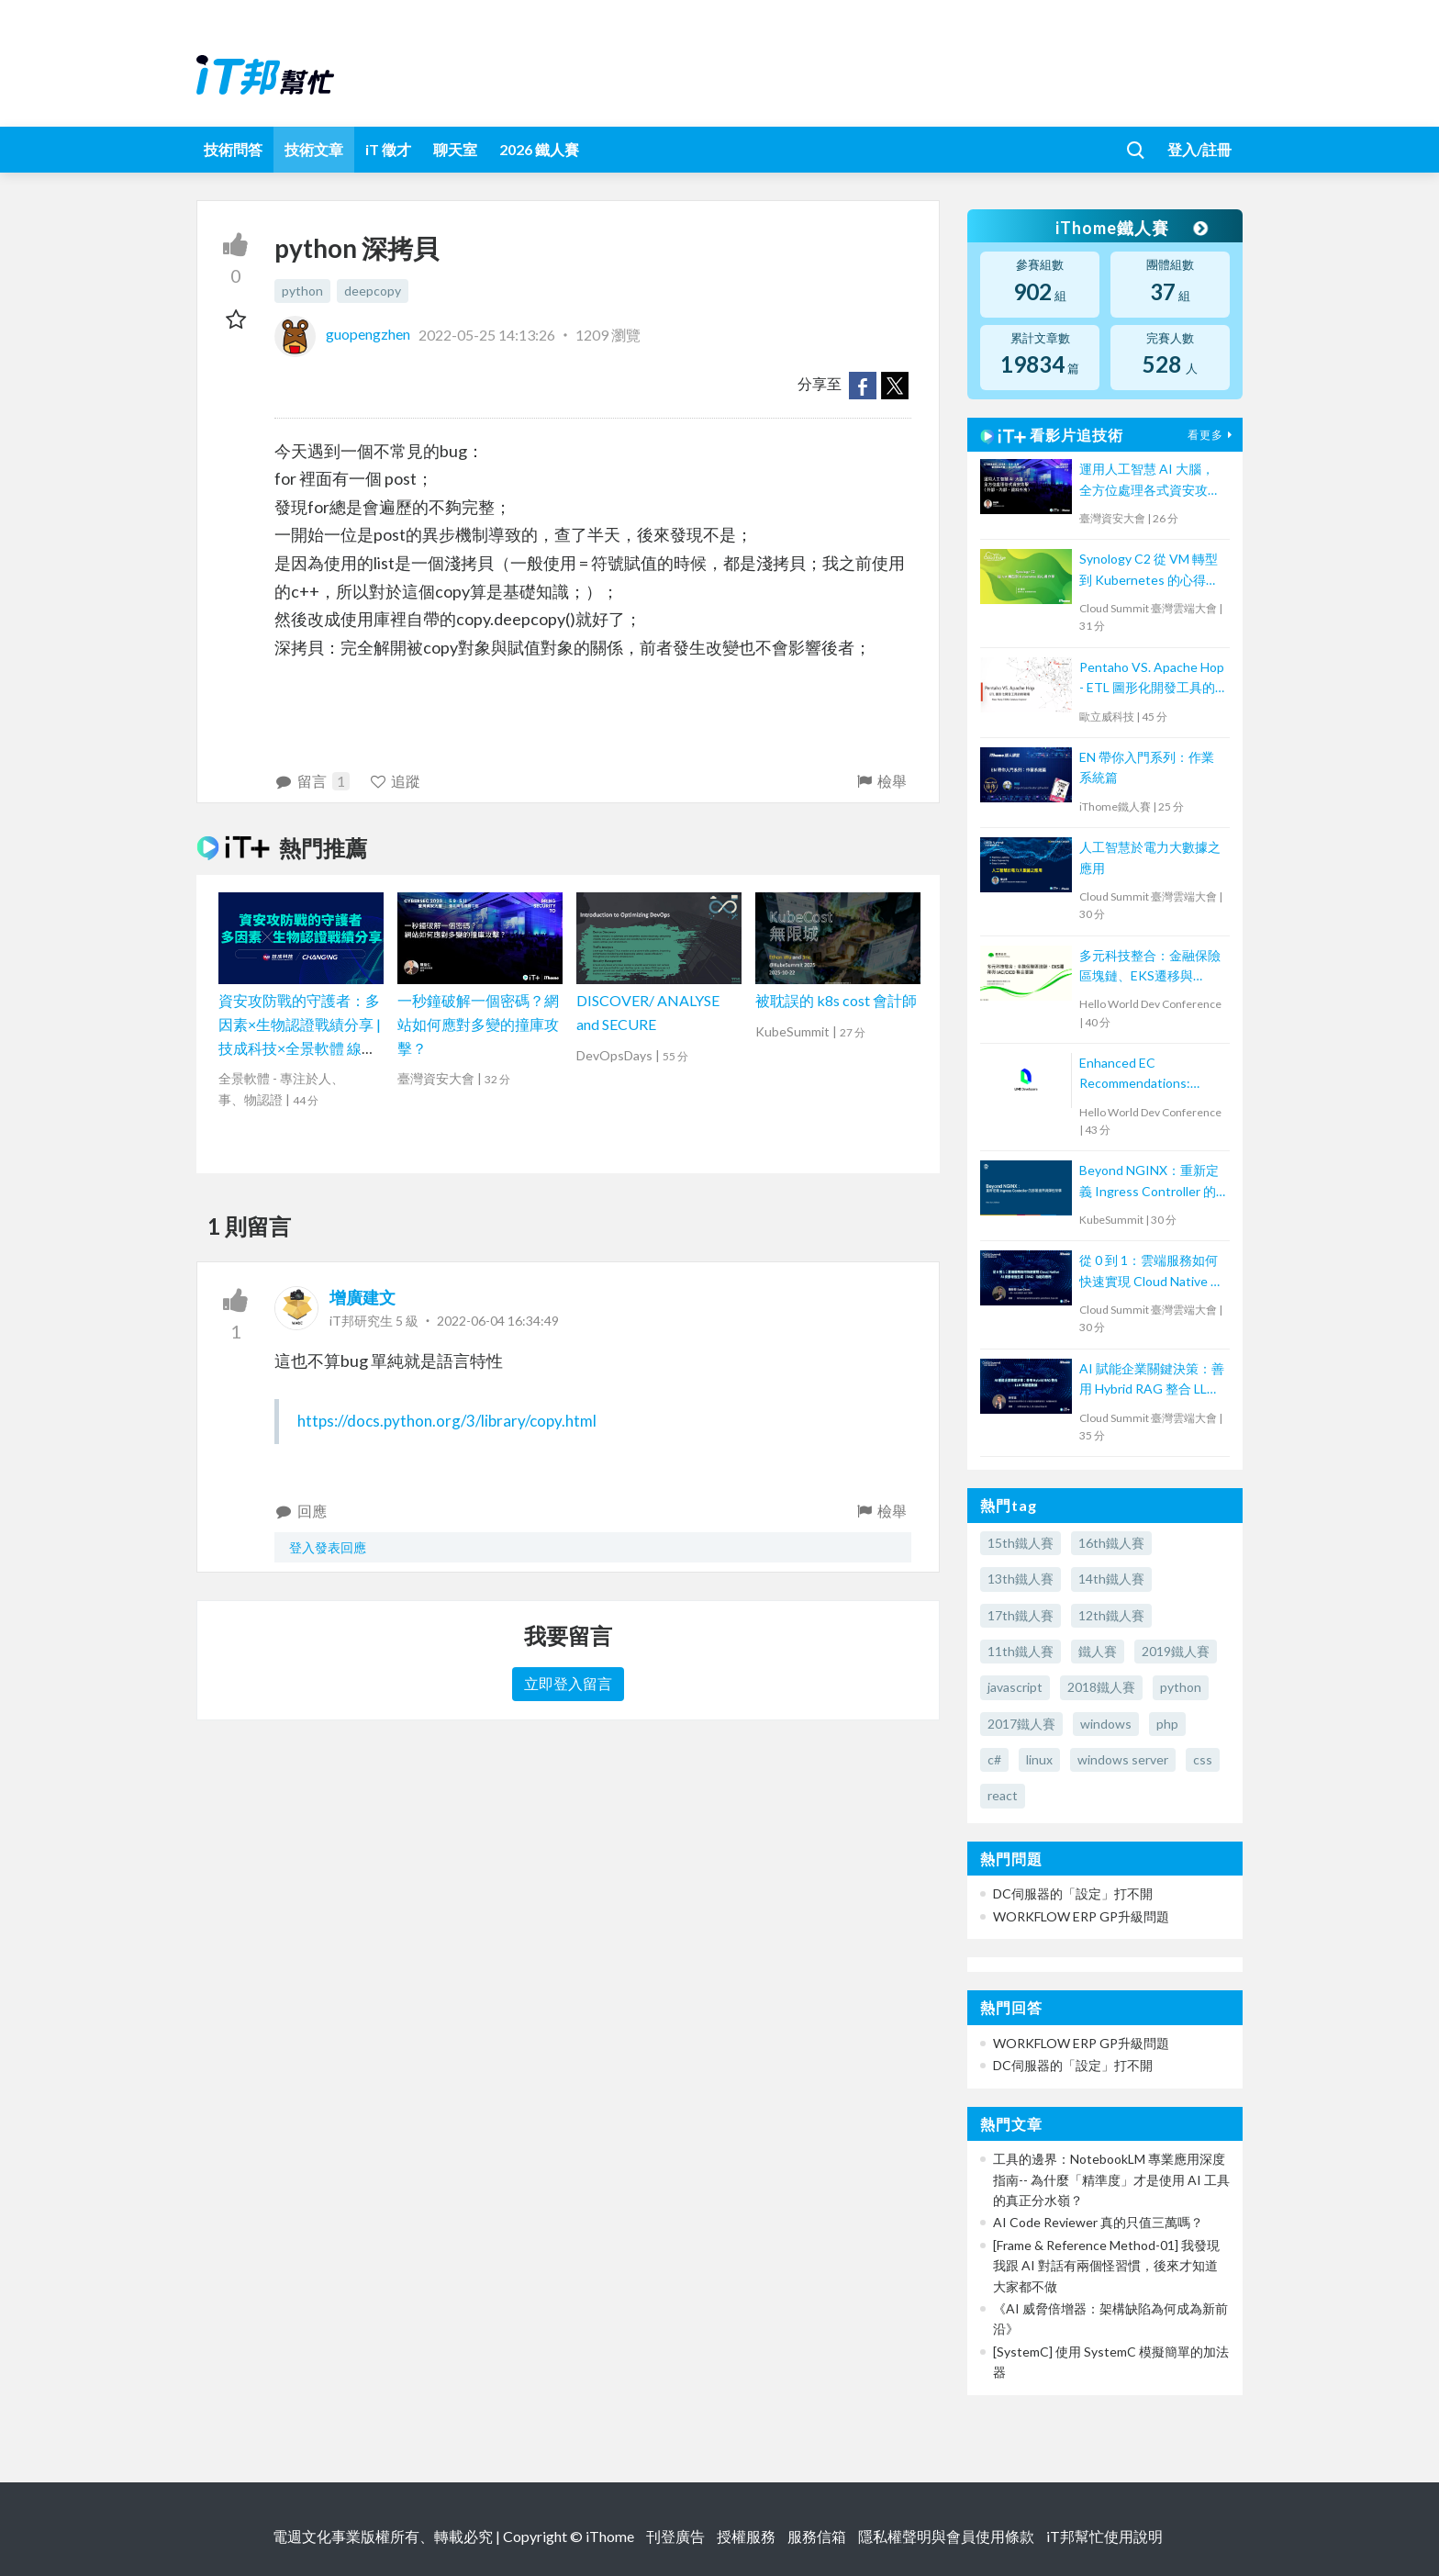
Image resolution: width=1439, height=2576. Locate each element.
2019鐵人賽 (1176, 1651)
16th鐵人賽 (1111, 1543)
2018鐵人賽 (1101, 1687)
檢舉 (880, 781)
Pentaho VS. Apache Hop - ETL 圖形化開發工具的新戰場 (1151, 679)
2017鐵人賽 (1021, 1723)
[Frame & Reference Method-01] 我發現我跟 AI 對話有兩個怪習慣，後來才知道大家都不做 (1106, 2265)
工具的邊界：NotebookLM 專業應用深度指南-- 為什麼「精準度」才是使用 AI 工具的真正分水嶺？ (1111, 2179)
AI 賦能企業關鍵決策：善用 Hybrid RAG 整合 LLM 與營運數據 (1151, 1380)
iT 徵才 (388, 149)
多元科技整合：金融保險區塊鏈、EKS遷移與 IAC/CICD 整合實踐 (1150, 967)
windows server (1122, 1759)
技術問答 (233, 149)
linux (1039, 1759)
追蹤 (395, 781)
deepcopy (372, 290)
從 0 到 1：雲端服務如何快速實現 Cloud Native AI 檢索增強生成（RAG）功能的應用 (1151, 1272)
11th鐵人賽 (1020, 1651)
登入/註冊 (1199, 149)
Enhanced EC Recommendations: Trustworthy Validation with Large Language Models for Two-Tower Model (1145, 1074)
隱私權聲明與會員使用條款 (946, 2536)
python (302, 290)
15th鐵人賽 (1020, 1543)
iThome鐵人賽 (1130, 228)
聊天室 (455, 149)
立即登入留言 (568, 1683)
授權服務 (746, 2536)
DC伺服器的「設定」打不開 (1073, 1893)
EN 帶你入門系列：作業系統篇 (1146, 767)
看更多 (1212, 435)
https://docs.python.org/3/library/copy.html (447, 1420)
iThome (610, 2536)
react (1002, 1795)
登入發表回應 (327, 1547)
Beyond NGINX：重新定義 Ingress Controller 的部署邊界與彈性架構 (1149, 1182)
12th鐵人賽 (1111, 1615)
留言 (312, 781)
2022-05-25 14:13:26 (486, 333)
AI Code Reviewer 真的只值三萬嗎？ (1098, 2222)
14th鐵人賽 (1111, 1578)
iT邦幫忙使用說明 (1104, 2536)
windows (1106, 1723)
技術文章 (313, 149)
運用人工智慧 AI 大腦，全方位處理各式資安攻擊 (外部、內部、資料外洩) (1150, 480)
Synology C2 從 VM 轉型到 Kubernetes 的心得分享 (1149, 570)
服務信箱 (816, 2536)
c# (994, 1759)
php (1167, 1723)
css (1202, 1759)
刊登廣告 (675, 2536)
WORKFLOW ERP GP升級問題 (1081, 1916)
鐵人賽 (1097, 1651)
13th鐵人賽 (1020, 1578)
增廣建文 (362, 1297)
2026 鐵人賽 (539, 149)
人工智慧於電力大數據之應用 (1150, 857)
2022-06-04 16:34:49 (498, 1320)
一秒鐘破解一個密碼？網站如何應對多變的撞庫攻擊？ (478, 1023)
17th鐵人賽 (1020, 1615)
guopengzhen (343, 333)
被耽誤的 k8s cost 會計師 (836, 1000)
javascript (1015, 1687)
